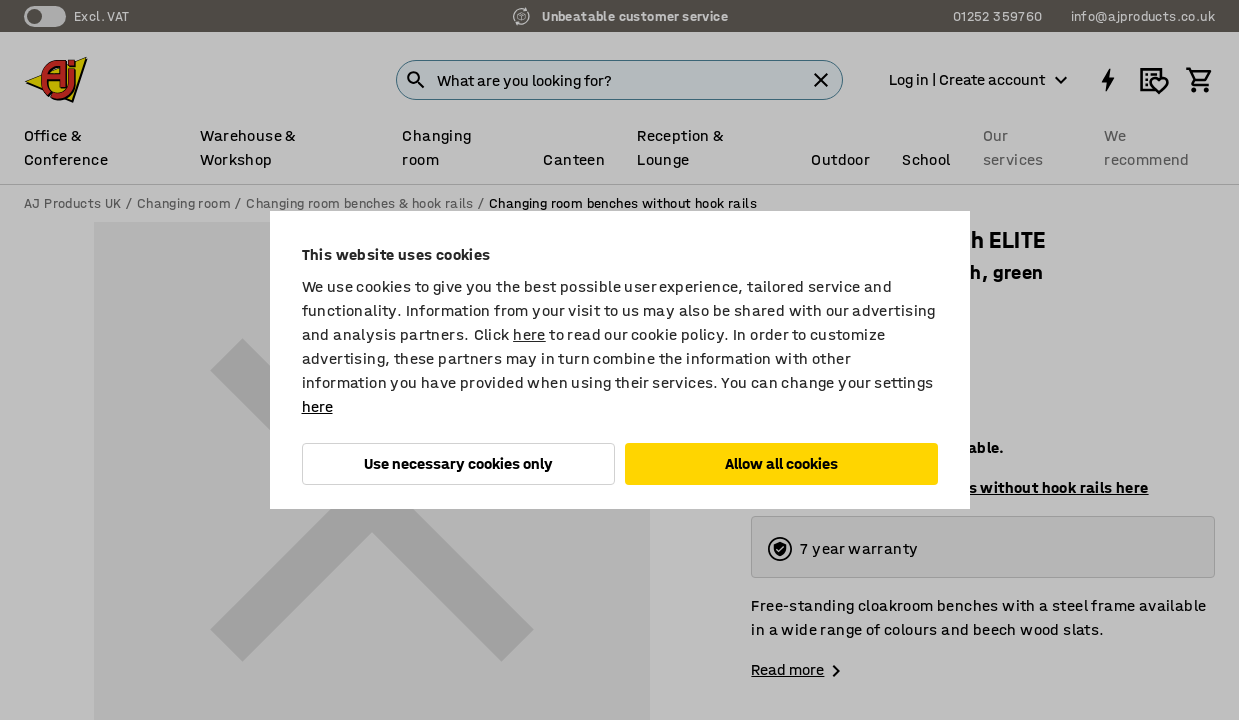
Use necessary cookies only (458, 463)
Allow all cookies (781, 463)
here (529, 334)
